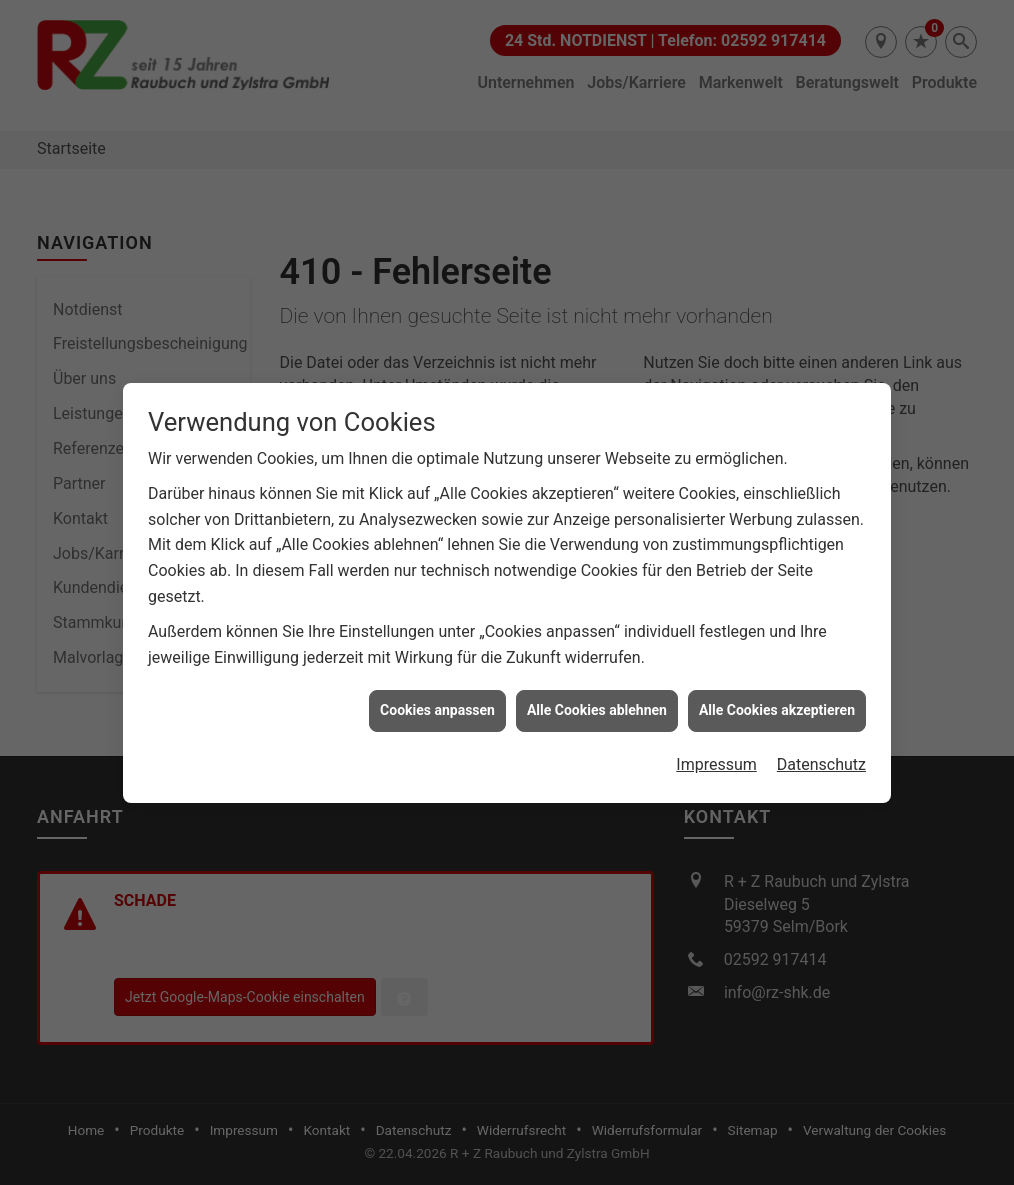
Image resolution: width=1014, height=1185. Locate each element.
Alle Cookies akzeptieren (777, 704)
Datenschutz (821, 758)
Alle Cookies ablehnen (597, 704)
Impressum (716, 758)
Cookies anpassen (437, 704)
